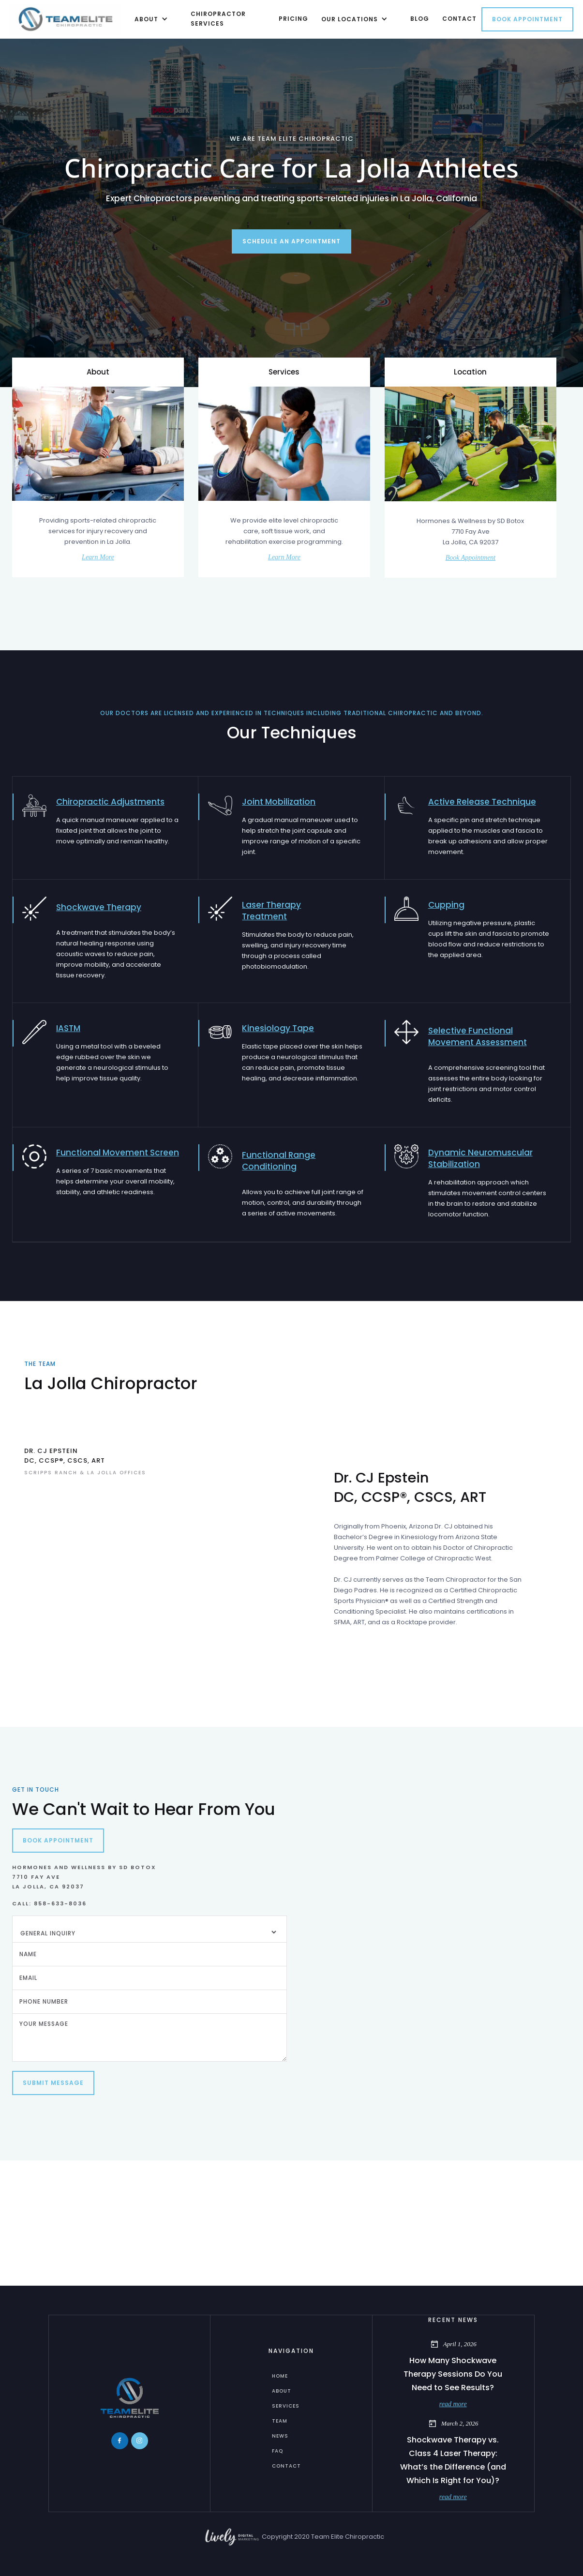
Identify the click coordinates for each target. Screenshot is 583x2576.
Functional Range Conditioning (278, 1160)
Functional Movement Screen (117, 1152)
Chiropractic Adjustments (110, 802)
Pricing (293, 19)
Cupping (446, 905)
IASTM (68, 1028)
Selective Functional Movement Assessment (477, 1036)
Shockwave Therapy (98, 907)
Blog (419, 19)
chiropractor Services (218, 19)
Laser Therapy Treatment (271, 910)
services (285, 2406)
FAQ (277, 2451)
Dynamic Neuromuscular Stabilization (480, 1158)
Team (279, 2421)
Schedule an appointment (291, 241)
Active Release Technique (482, 802)
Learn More (98, 557)
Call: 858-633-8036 (49, 1903)
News (280, 2436)
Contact (286, 2466)
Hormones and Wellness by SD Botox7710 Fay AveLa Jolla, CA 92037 (84, 1876)
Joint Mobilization (278, 802)
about (281, 2391)
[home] (65, 19)
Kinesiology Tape (278, 1028)
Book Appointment (527, 19)
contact (459, 19)
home (280, 2376)
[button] (149, 18)
